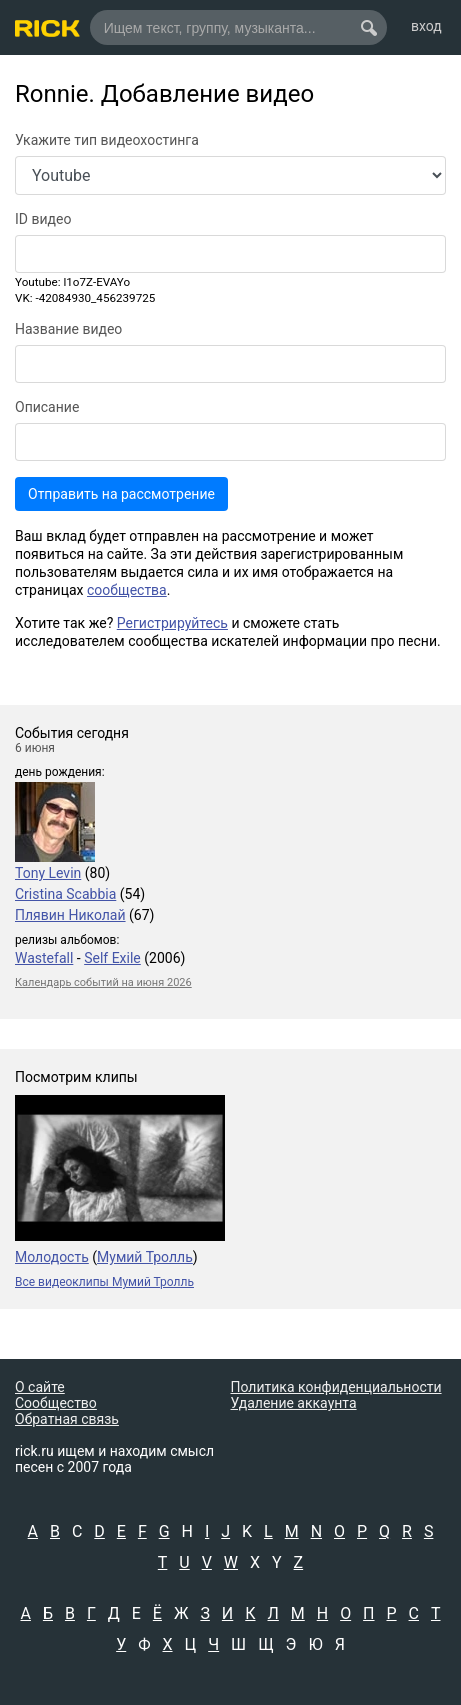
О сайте (40, 1387)
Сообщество (56, 1403)
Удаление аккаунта (294, 1403)
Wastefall (44, 958)
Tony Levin (48, 873)
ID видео (43, 219)
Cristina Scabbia (65, 894)
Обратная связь (67, 1419)
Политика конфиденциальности (336, 1387)
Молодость (52, 1257)
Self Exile (112, 958)
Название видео (68, 329)
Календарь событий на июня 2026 (103, 982)
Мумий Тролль (145, 1257)
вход (426, 26)
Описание (47, 407)
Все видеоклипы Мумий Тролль (104, 1282)
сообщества (127, 590)
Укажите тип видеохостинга (107, 140)
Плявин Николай (70, 915)
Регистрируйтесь (172, 623)
